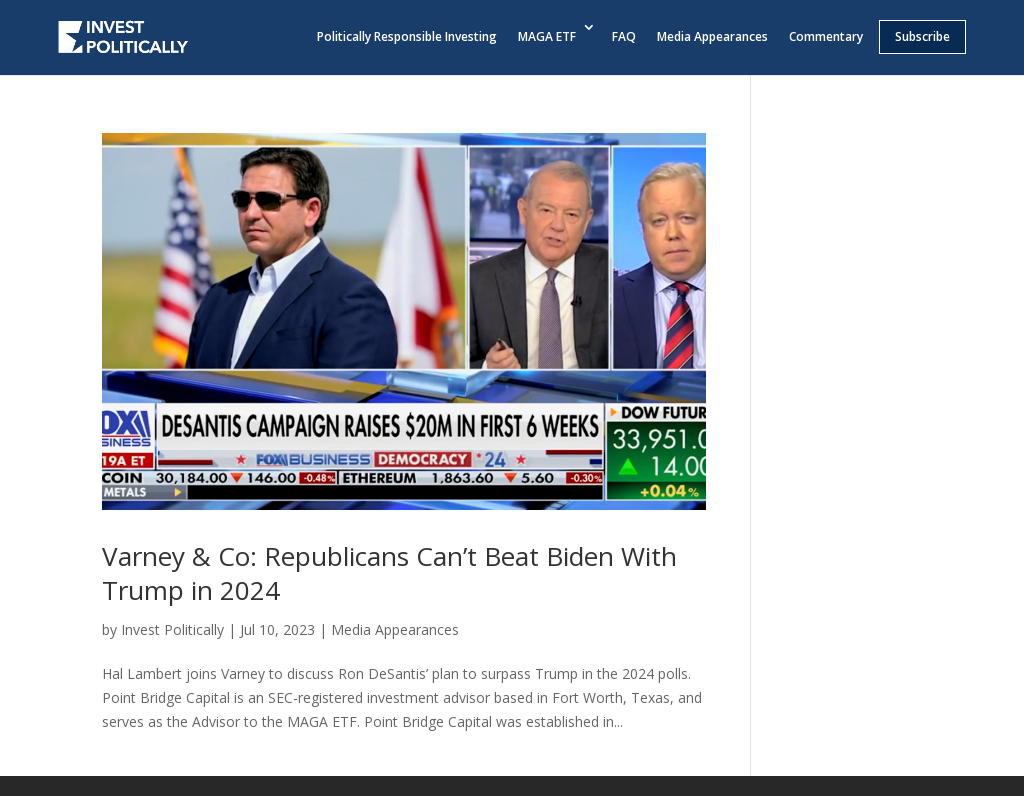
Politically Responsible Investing (407, 36)
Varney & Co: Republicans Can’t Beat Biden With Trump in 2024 (389, 573)
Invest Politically (172, 629)
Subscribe (922, 36)
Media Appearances (712, 36)
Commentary (826, 36)
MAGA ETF (547, 36)
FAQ (624, 36)
